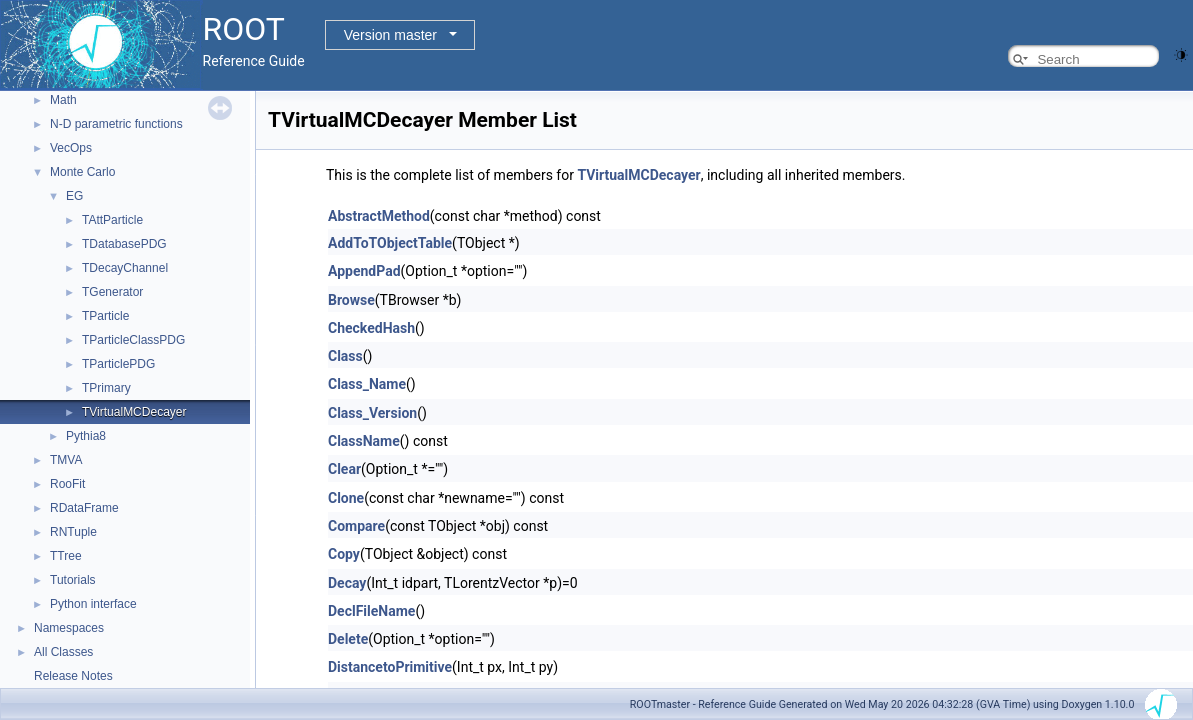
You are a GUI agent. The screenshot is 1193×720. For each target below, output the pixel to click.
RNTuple (73, 532)
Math (63, 100)
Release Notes (73, 676)
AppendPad (364, 271)
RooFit (67, 484)
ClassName (364, 441)
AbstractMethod (379, 216)
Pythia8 (86, 436)
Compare (356, 526)
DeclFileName (371, 611)
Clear (344, 469)
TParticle (105, 316)
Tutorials (73, 580)
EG (74, 196)
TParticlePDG (118, 364)
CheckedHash (371, 328)
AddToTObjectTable (390, 243)
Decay (347, 583)
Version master (390, 35)
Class (345, 356)
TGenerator (112, 292)
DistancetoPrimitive (390, 667)
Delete (348, 639)
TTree (66, 556)
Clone (346, 498)
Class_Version (372, 413)
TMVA (66, 460)
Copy (344, 554)
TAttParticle (112, 220)
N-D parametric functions (116, 124)
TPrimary (106, 388)
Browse (351, 300)
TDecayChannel (125, 268)
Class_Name (367, 384)
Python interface (93, 604)
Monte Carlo (82, 172)
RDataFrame (84, 508)
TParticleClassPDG (133, 340)
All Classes (63, 652)
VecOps (71, 148)
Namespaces (69, 628)
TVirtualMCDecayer (134, 412)
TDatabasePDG (124, 244)
